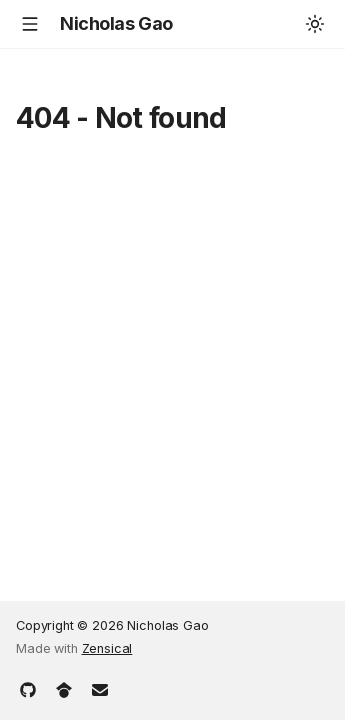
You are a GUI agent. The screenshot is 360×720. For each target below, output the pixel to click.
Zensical (107, 648)
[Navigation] (30, 24)
